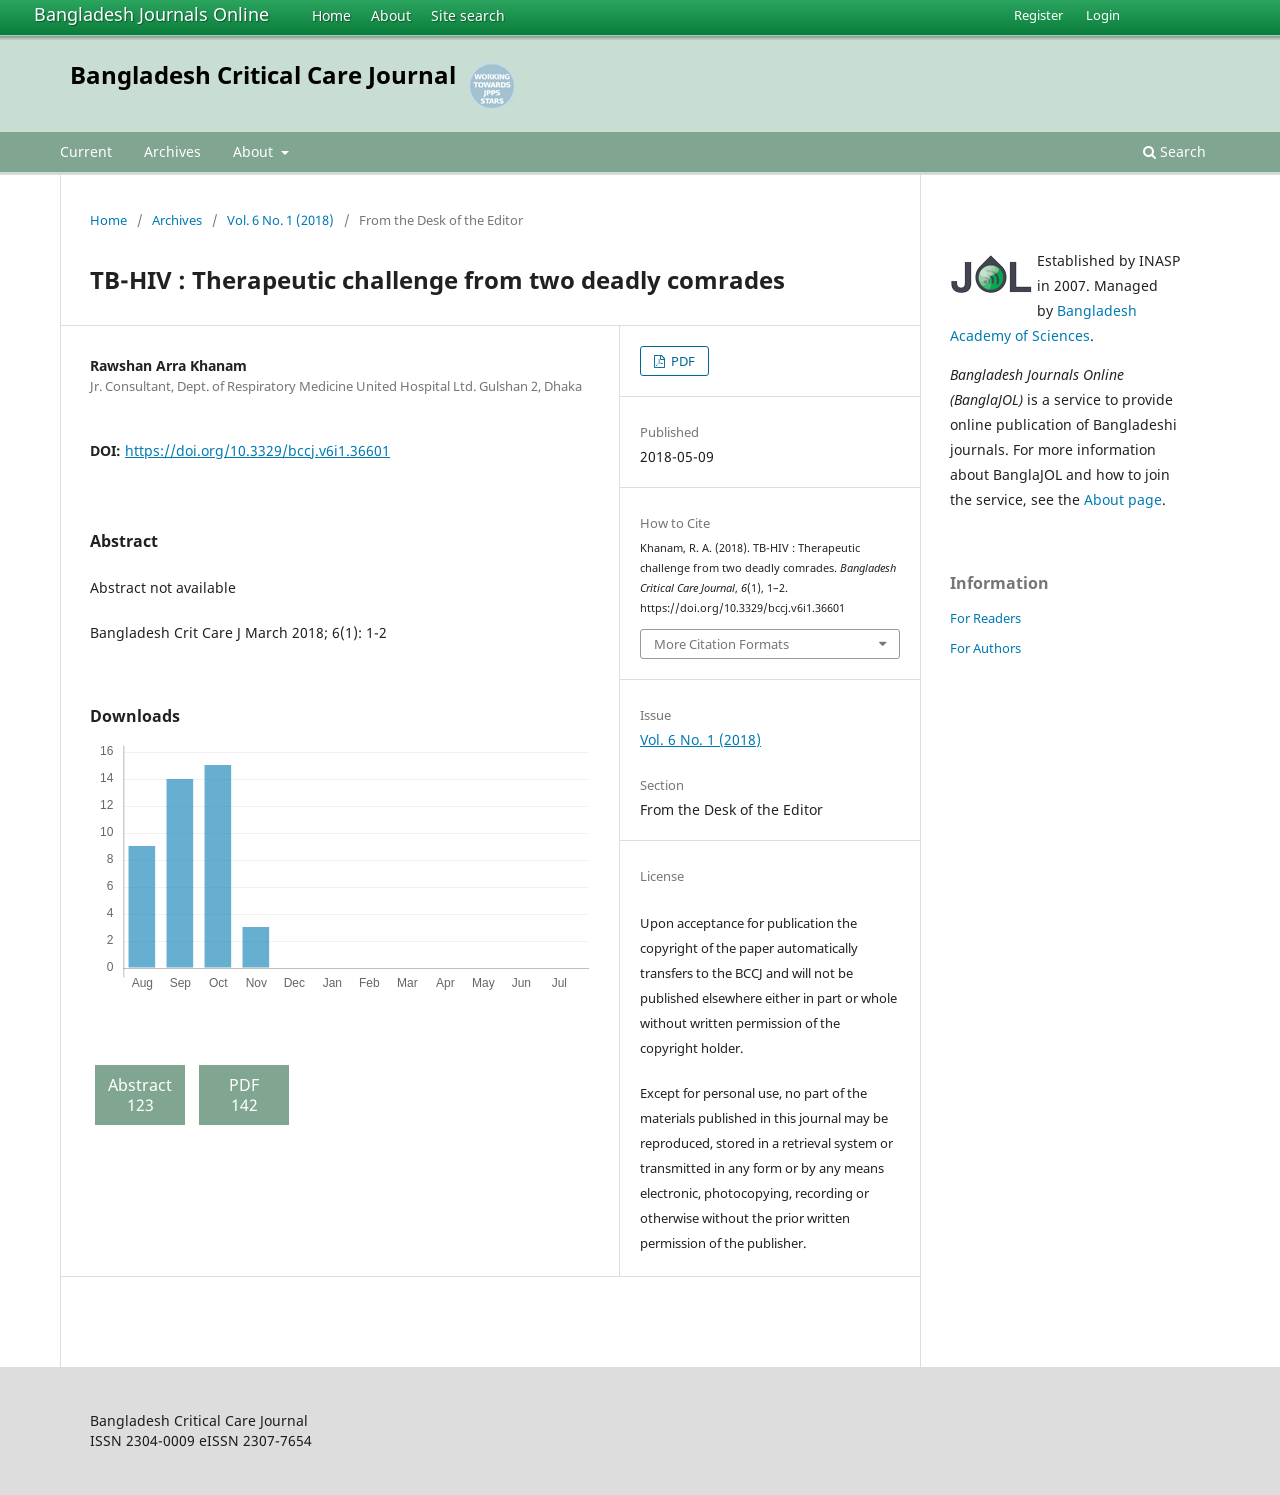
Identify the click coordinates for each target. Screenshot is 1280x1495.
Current (86, 151)
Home (331, 15)
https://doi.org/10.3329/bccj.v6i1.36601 (257, 450)
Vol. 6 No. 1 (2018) (280, 220)
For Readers (985, 618)
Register (1038, 15)
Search (1174, 151)
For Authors (985, 648)
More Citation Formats (721, 644)
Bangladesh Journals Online (151, 14)
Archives (172, 151)
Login (1103, 15)
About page (1123, 499)
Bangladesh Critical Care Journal (263, 74)
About (391, 15)
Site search (468, 15)
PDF (681, 361)
